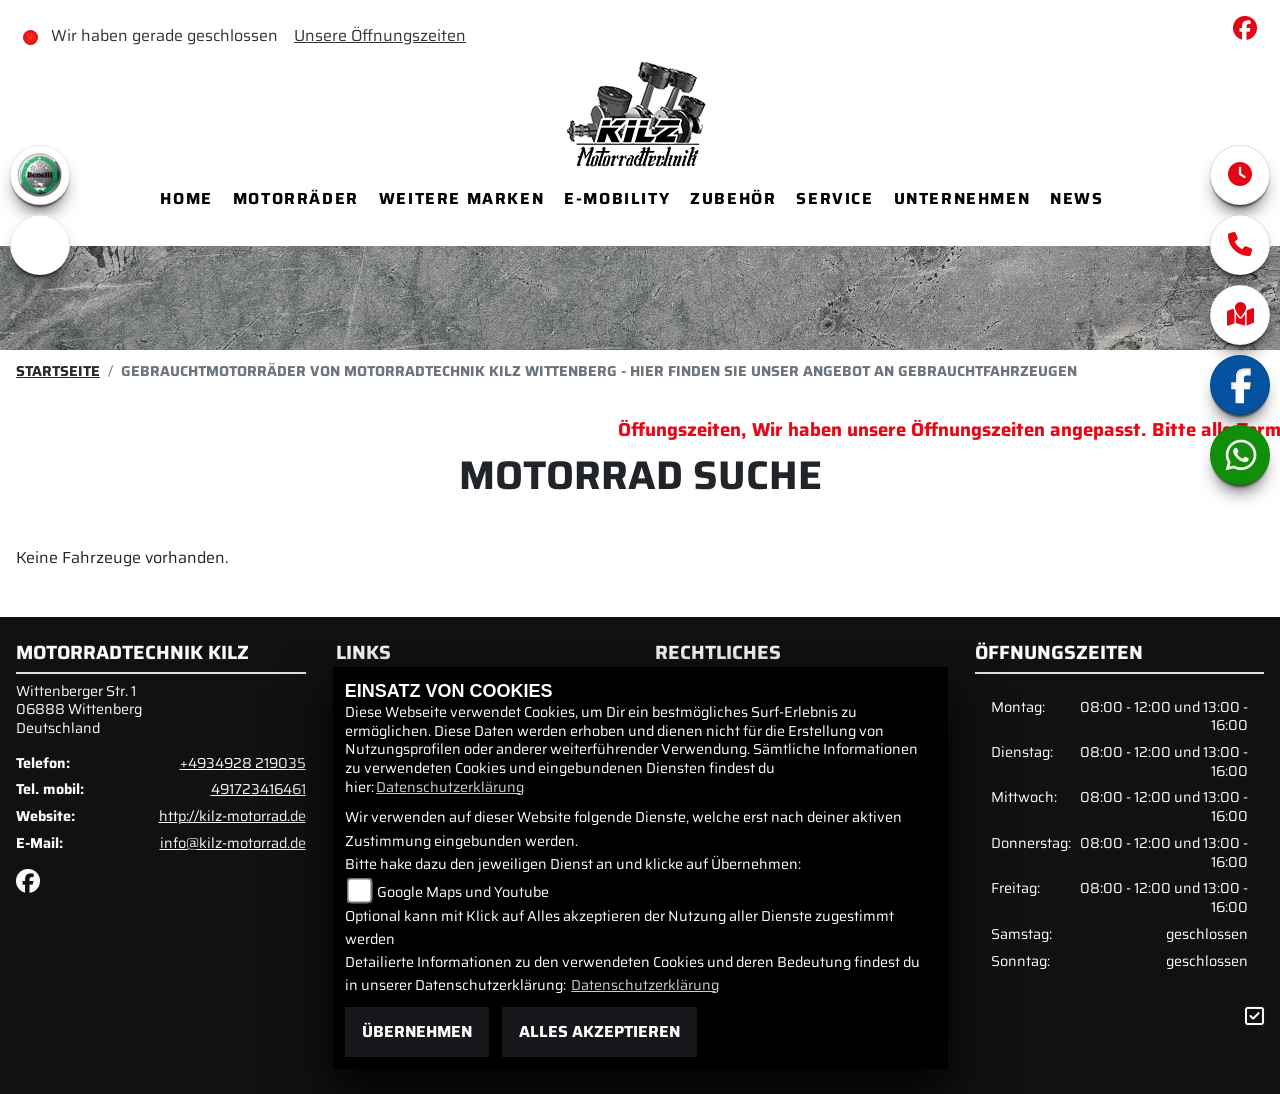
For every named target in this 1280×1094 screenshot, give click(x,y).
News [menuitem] (1076, 198)
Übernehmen (417, 1031)
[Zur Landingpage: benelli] (40, 175)
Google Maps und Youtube (463, 892)
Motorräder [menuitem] (296, 198)
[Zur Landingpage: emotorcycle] (40, 245)
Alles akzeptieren (599, 1031)
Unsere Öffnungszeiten (380, 35)
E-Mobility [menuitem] (617, 198)
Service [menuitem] (834, 198)
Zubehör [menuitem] (733, 198)
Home (186, 198)
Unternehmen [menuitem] (962, 198)
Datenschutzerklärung (450, 787)
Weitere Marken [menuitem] (461, 198)
